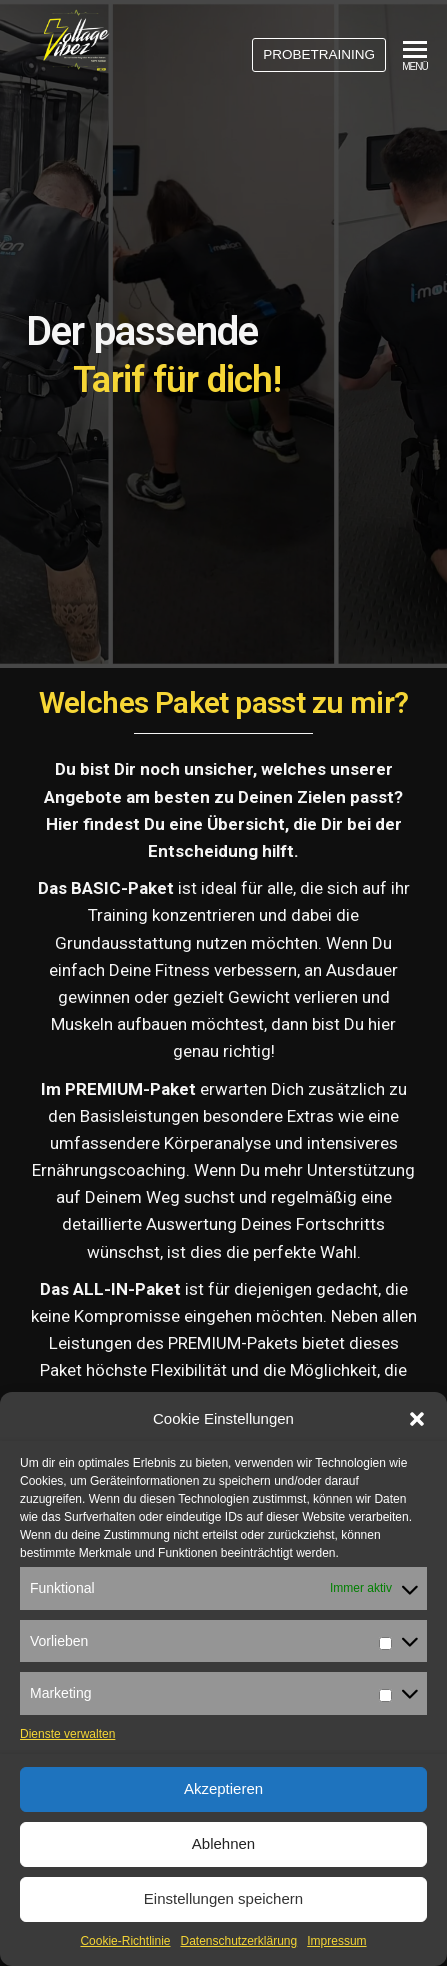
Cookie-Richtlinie (125, 1941)
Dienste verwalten (67, 1734)
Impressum (336, 1941)
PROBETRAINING (319, 54)
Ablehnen (223, 1843)
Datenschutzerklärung (238, 1941)
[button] (417, 1419)
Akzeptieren (223, 1788)
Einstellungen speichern (223, 1898)
